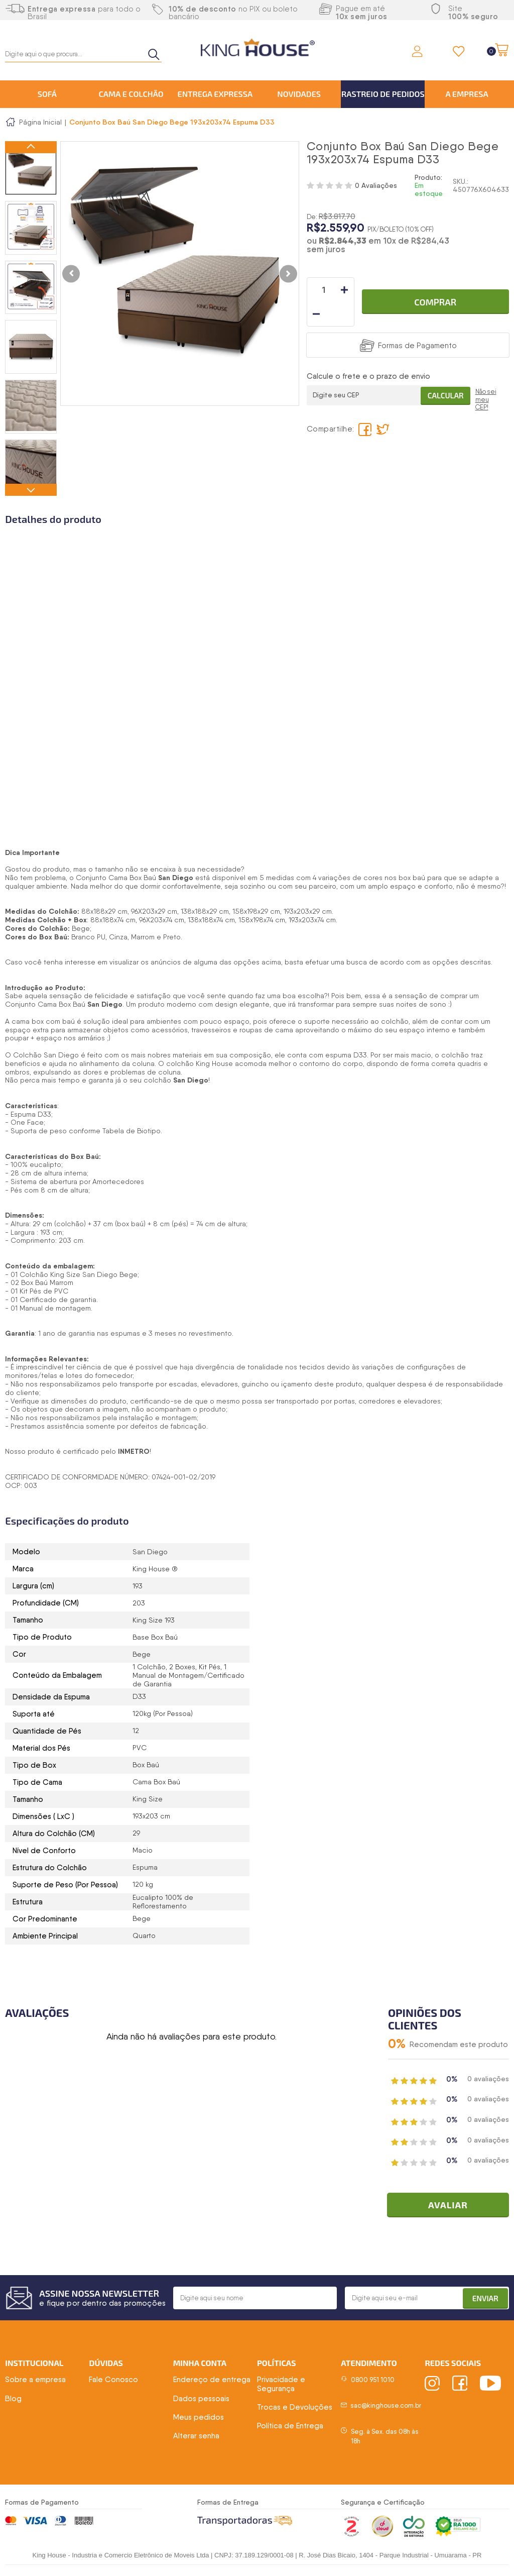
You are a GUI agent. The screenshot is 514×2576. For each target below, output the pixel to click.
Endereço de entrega (211, 2381)
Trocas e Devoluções (294, 2408)
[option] (31, 168)
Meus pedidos (198, 2418)
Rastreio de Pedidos (383, 93)
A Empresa (466, 93)
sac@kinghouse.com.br (385, 2407)
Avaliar (451, 2206)
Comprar (435, 289)
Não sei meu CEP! (485, 376)
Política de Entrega (290, 2426)
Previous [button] (31, 147)
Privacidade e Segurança (281, 2385)
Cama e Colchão (130, 93)
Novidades (299, 93)
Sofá (47, 93)
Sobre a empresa (35, 2381)
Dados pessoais (201, 2399)
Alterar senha (196, 2436)
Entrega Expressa (215, 93)
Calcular (443, 370)
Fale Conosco (113, 2381)
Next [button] (31, 489)
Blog (13, 2399)
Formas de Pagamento (417, 321)
